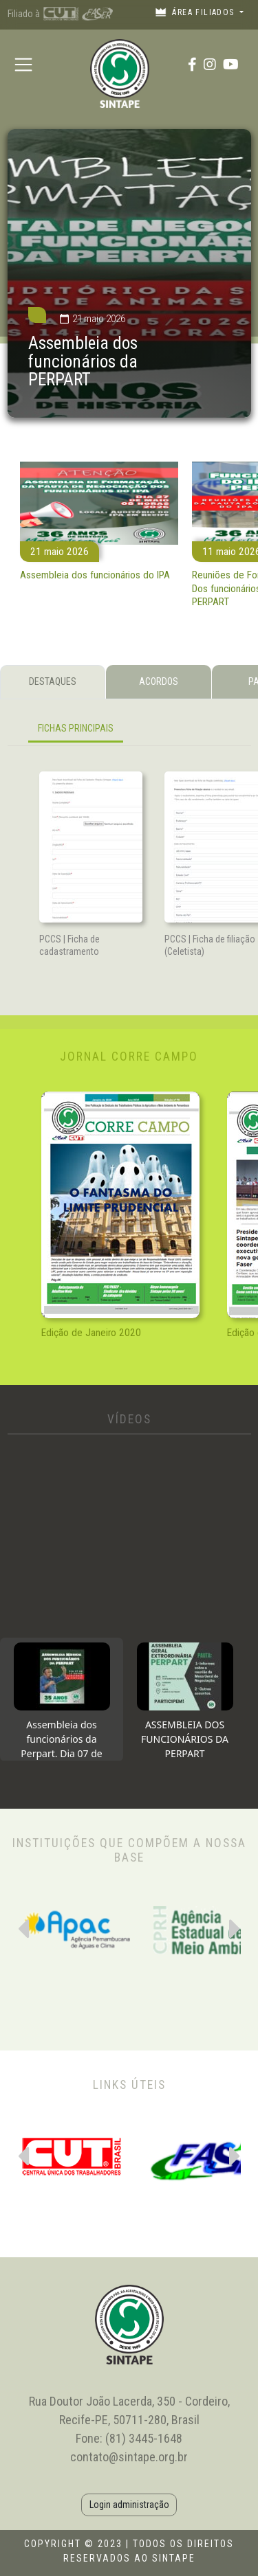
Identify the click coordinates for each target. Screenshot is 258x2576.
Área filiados (196, 12)
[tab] (61, 1699)
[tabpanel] (129, 731)
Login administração (129, 2504)
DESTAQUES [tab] (52, 681)
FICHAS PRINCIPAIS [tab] (76, 728)
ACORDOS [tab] (158, 681)
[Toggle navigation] (24, 64)
